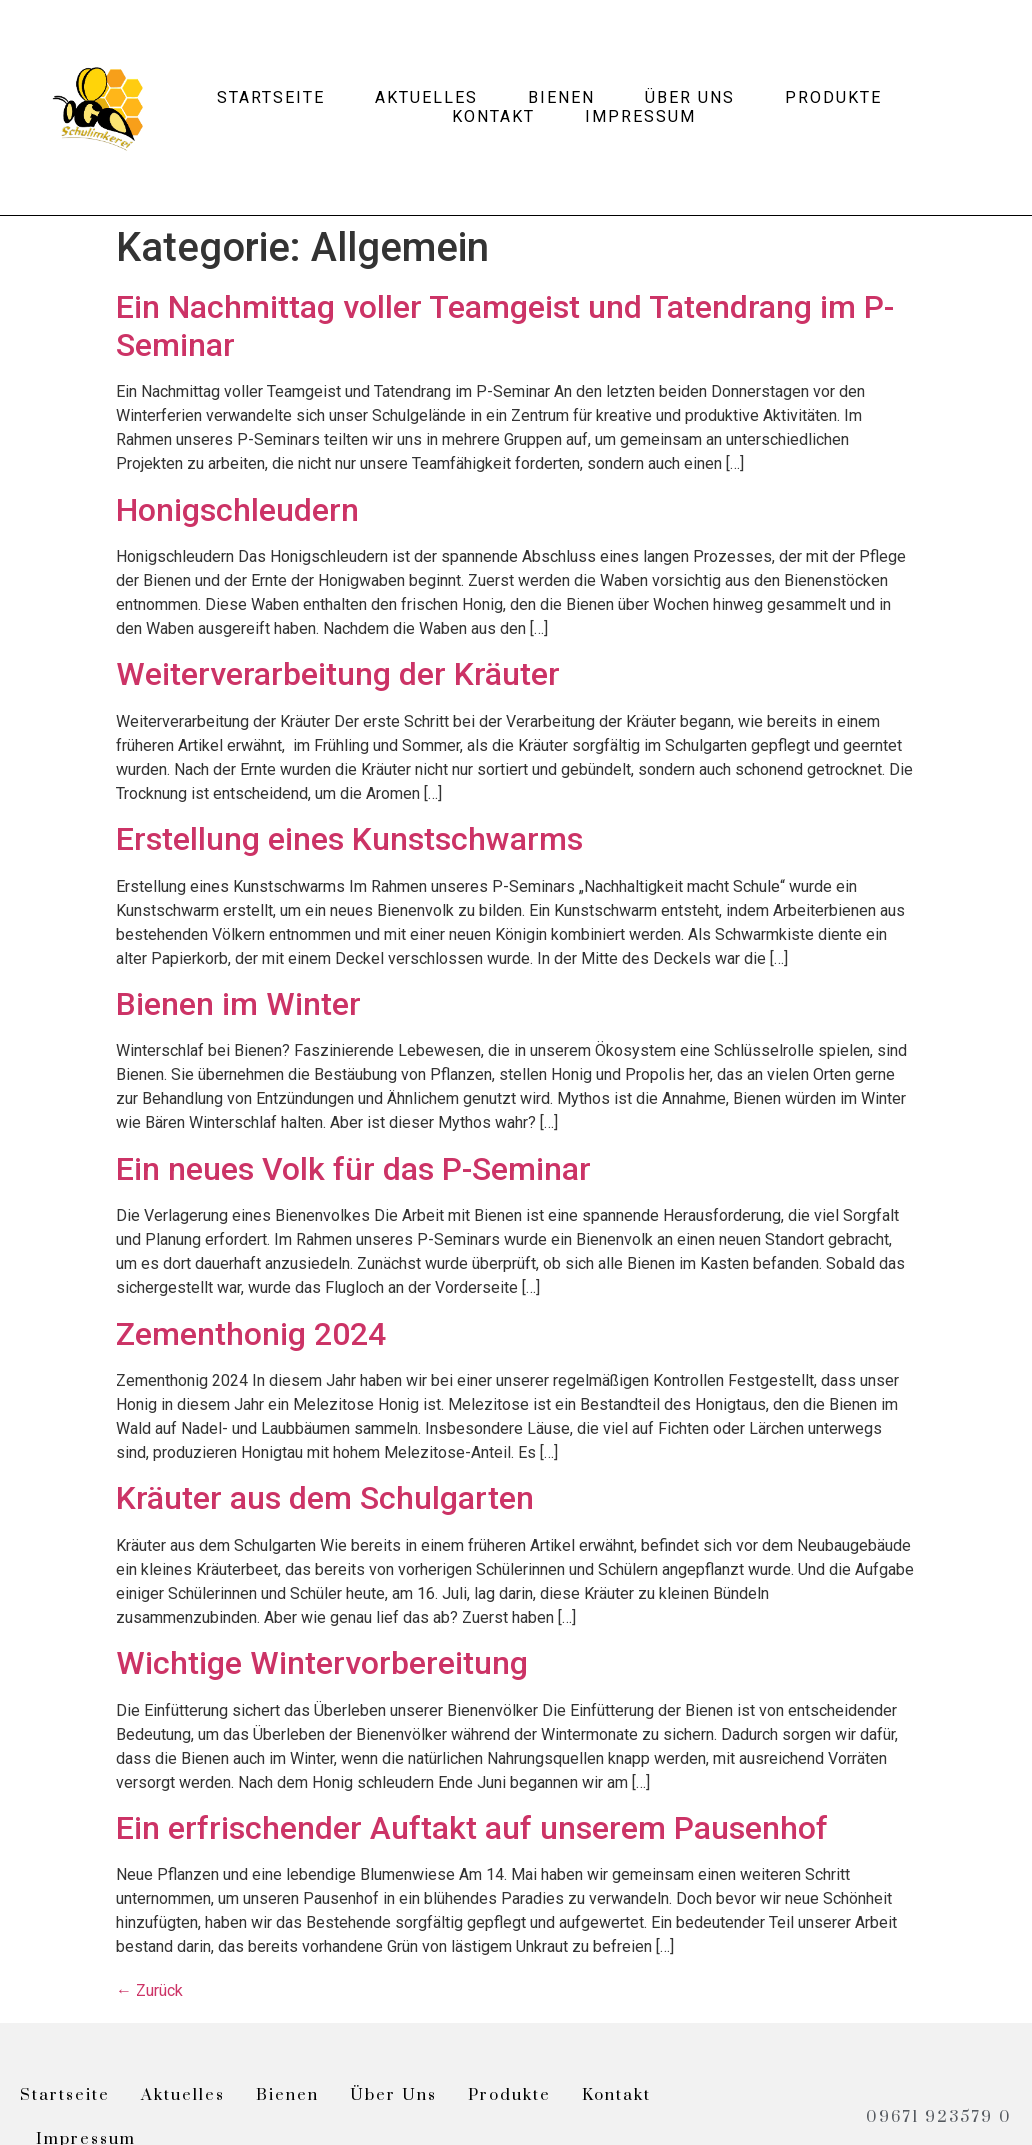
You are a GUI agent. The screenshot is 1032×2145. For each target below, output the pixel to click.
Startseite (271, 97)
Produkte (833, 97)
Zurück (149, 1990)
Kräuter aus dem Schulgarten (325, 1498)
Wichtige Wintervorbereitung (322, 1663)
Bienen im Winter (238, 1004)
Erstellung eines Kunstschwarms (349, 839)
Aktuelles (426, 97)
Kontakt (493, 116)
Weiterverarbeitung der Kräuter (338, 674)
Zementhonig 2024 (251, 1334)
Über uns (690, 97)
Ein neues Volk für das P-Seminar (353, 1169)
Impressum (640, 116)
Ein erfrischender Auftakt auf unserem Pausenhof (472, 1828)
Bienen (561, 97)
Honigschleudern (237, 510)
